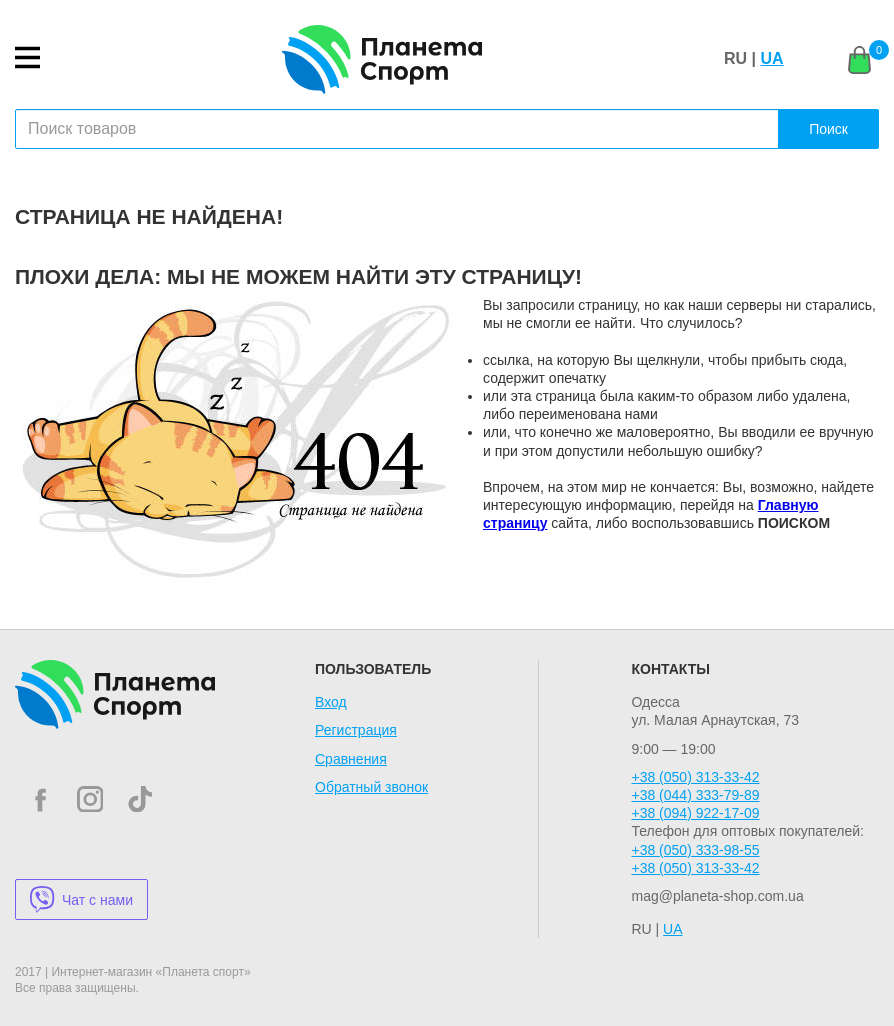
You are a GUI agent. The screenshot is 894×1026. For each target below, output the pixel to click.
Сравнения (351, 759)
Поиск (828, 129)
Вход (331, 702)
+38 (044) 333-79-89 (695, 795)
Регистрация (356, 730)
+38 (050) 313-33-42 (695, 777)
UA (771, 58)
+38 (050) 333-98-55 (695, 850)
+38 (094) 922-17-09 (695, 813)
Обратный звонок (371, 787)
